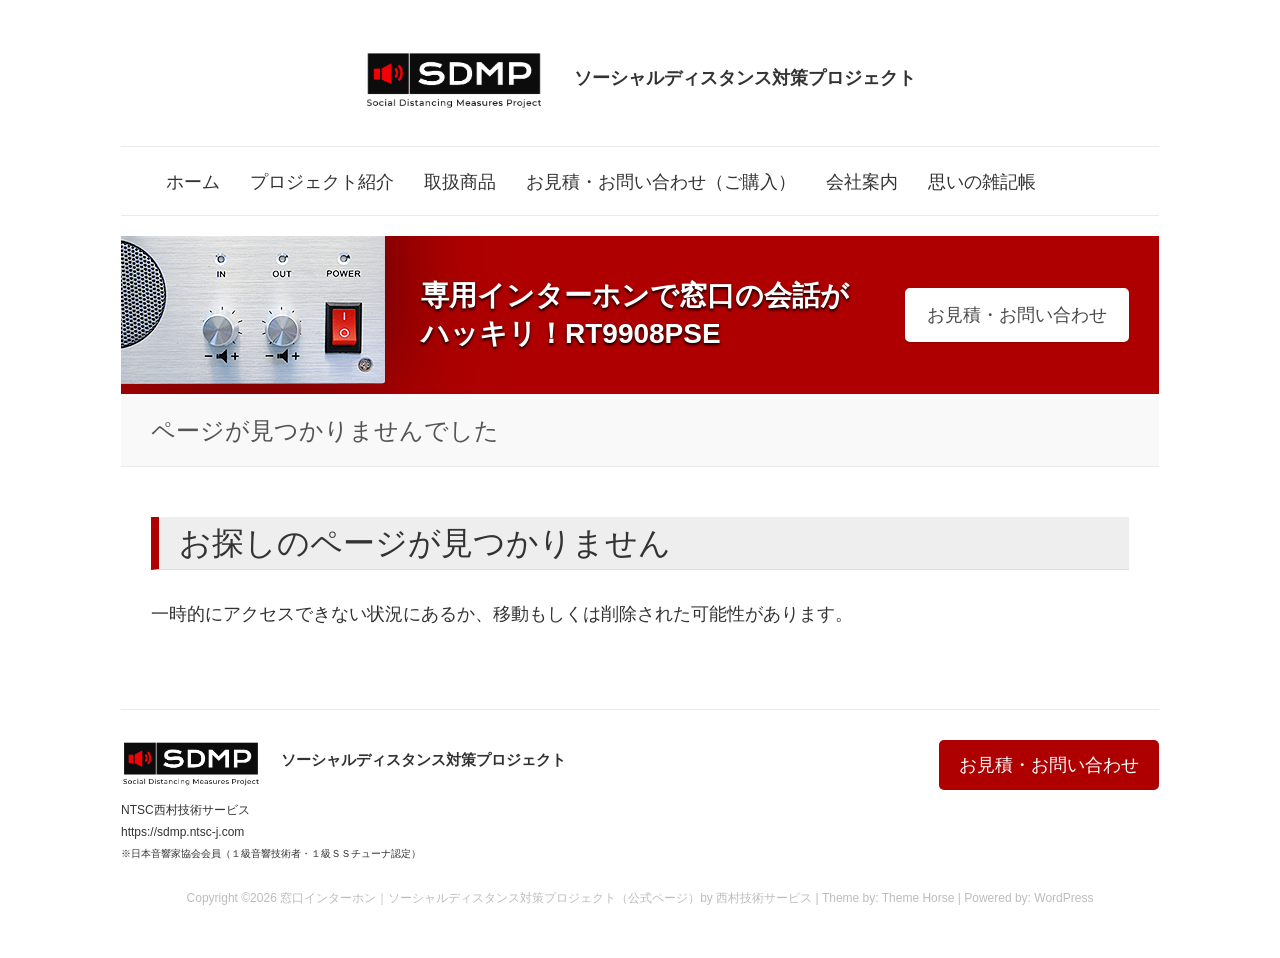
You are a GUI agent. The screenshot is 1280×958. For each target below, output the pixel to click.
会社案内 (862, 182)
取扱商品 (460, 182)
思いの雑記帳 (982, 182)
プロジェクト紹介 (322, 182)
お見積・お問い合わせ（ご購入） (661, 182)
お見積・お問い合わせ (1017, 315)
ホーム (193, 182)
